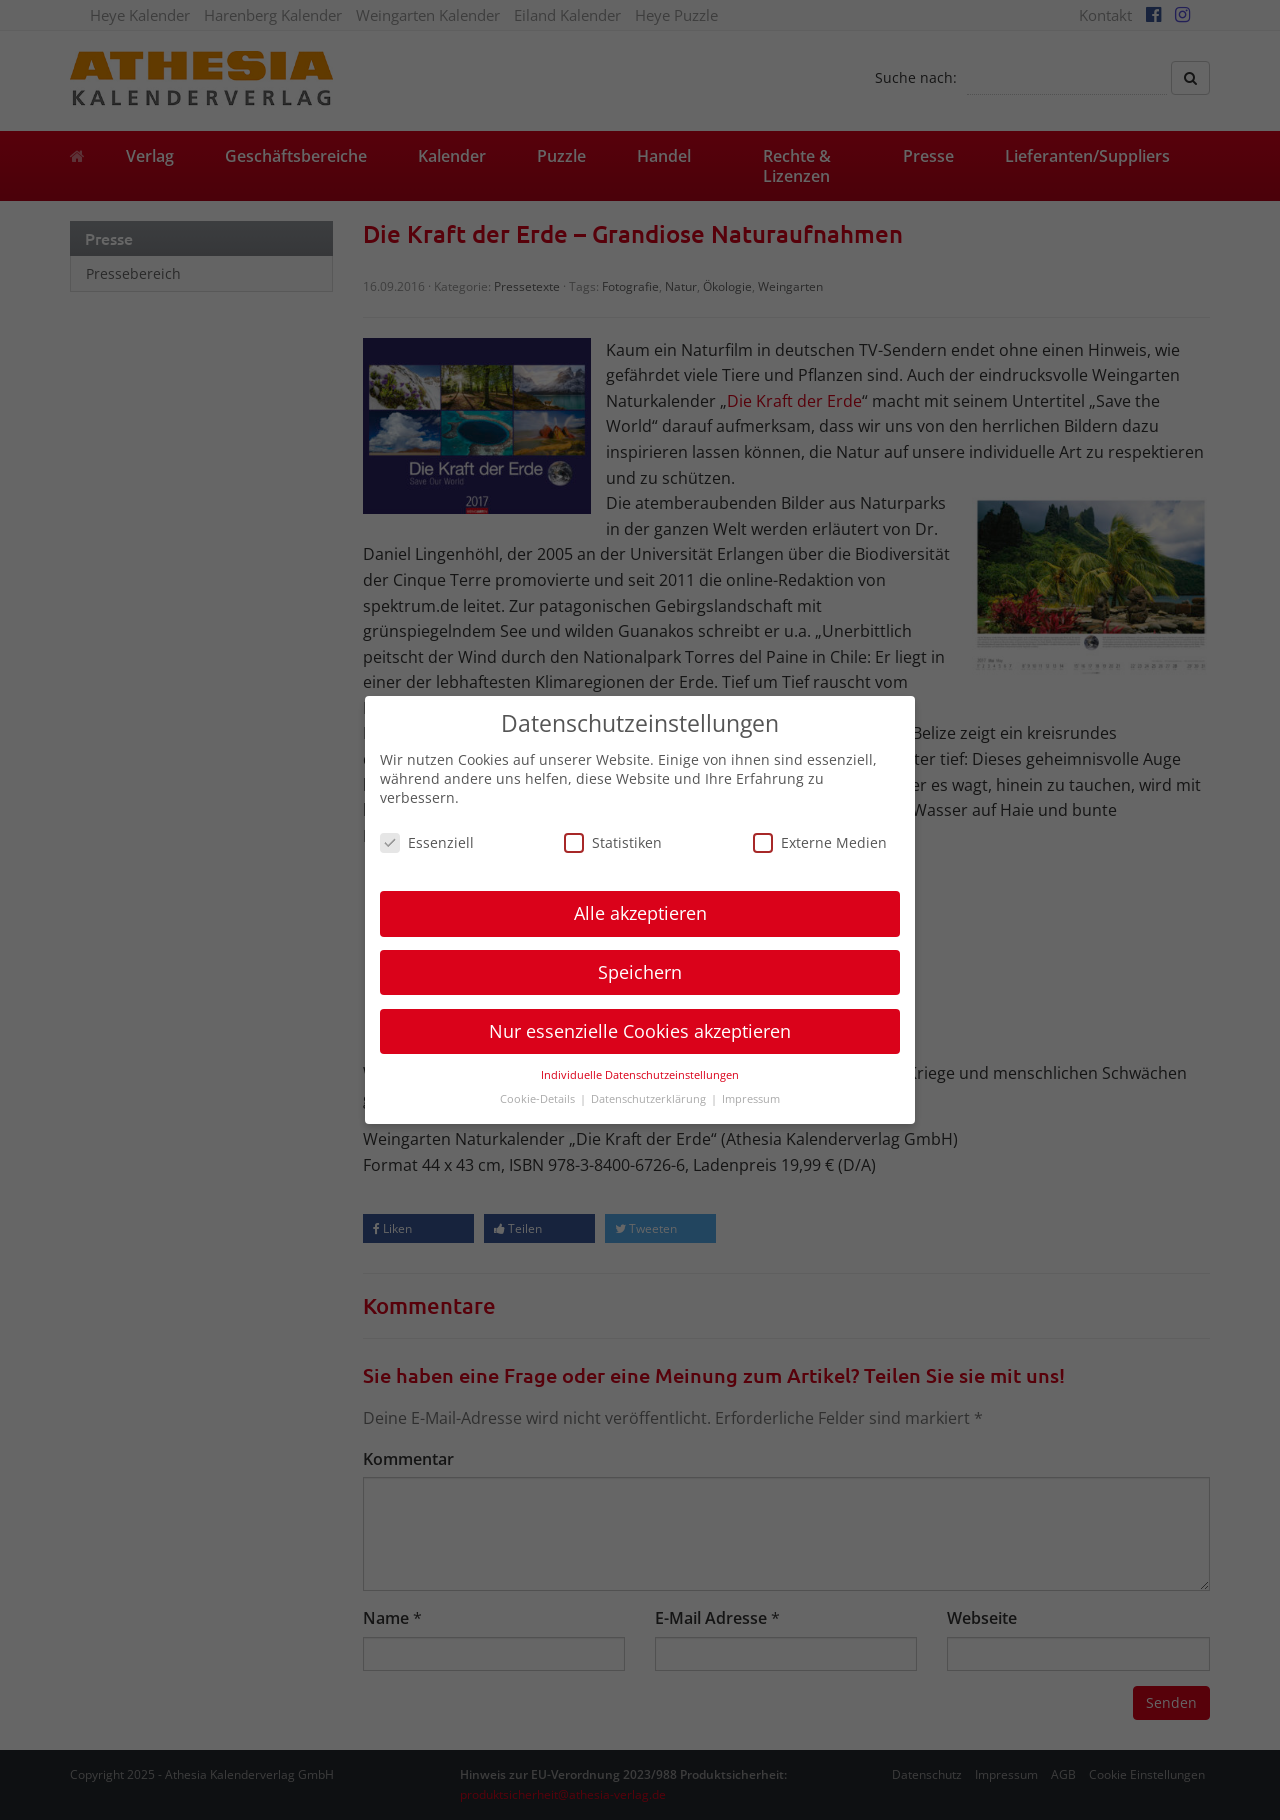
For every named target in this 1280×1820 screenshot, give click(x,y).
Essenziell (427, 842)
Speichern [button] (640, 972)
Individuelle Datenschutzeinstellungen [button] (640, 1075)
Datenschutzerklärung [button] (650, 1099)
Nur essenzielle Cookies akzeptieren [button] (640, 1031)
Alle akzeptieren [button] (640, 913)
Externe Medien (820, 842)
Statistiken (613, 842)
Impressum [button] (751, 1099)
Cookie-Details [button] (539, 1099)
